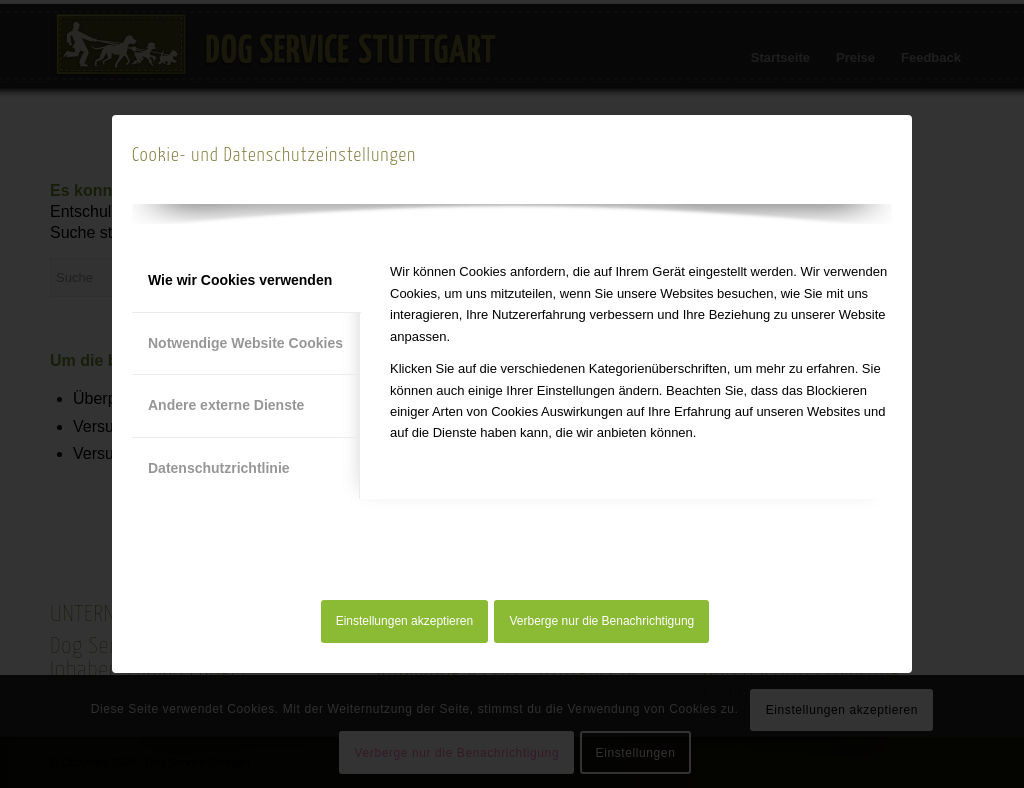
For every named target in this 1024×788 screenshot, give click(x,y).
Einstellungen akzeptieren (404, 621)
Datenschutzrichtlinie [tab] (219, 468)
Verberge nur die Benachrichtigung (602, 621)
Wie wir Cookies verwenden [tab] (240, 280)
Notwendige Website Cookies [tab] (245, 343)
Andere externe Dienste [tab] (226, 405)
